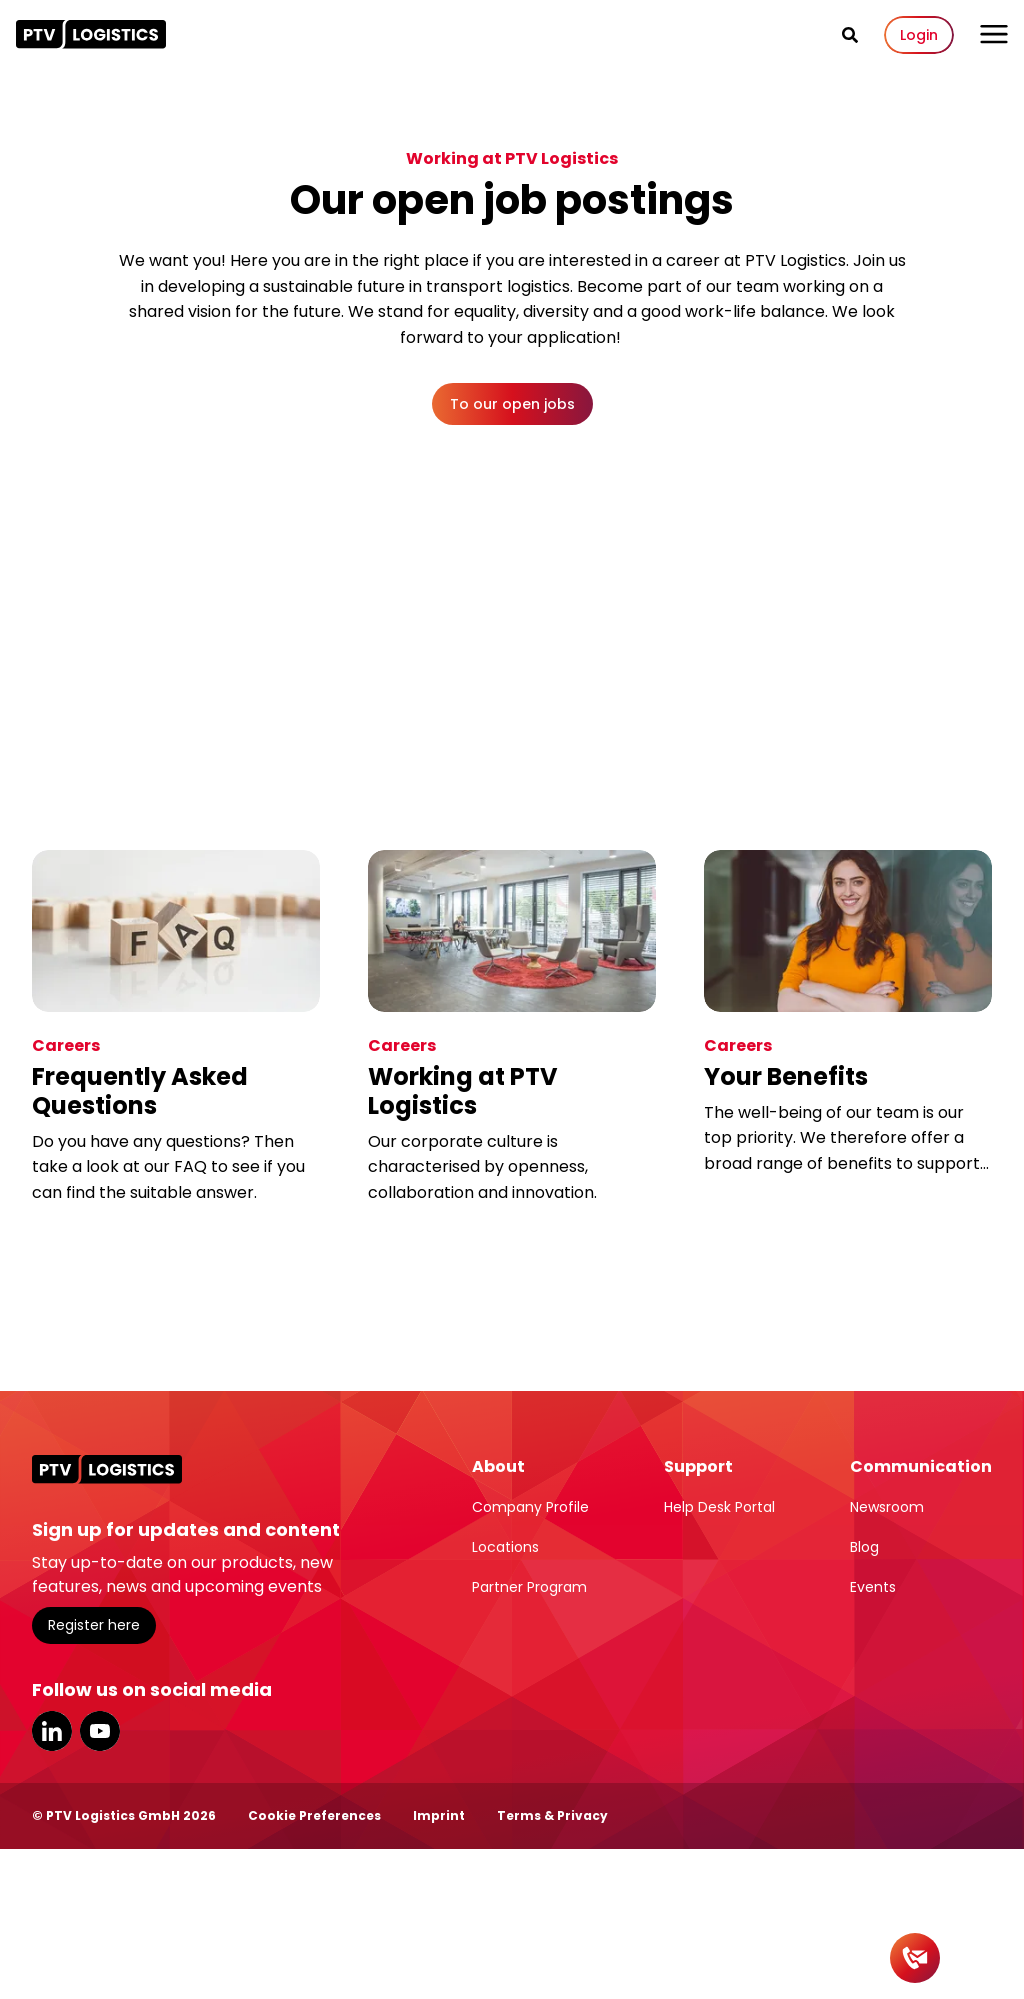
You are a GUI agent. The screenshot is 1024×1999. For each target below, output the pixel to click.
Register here (94, 1625)
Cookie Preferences (314, 1815)
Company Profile (530, 1507)
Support (698, 1466)
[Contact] (915, 1958)
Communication (921, 1466)
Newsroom (887, 1507)
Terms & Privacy (552, 1815)
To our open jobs (512, 404)
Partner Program (529, 1587)
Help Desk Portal (719, 1507)
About (498, 1466)
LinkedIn (52, 1731)
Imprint (439, 1815)
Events (873, 1587)
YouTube (100, 1731)
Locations (505, 1547)
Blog (864, 1547)
